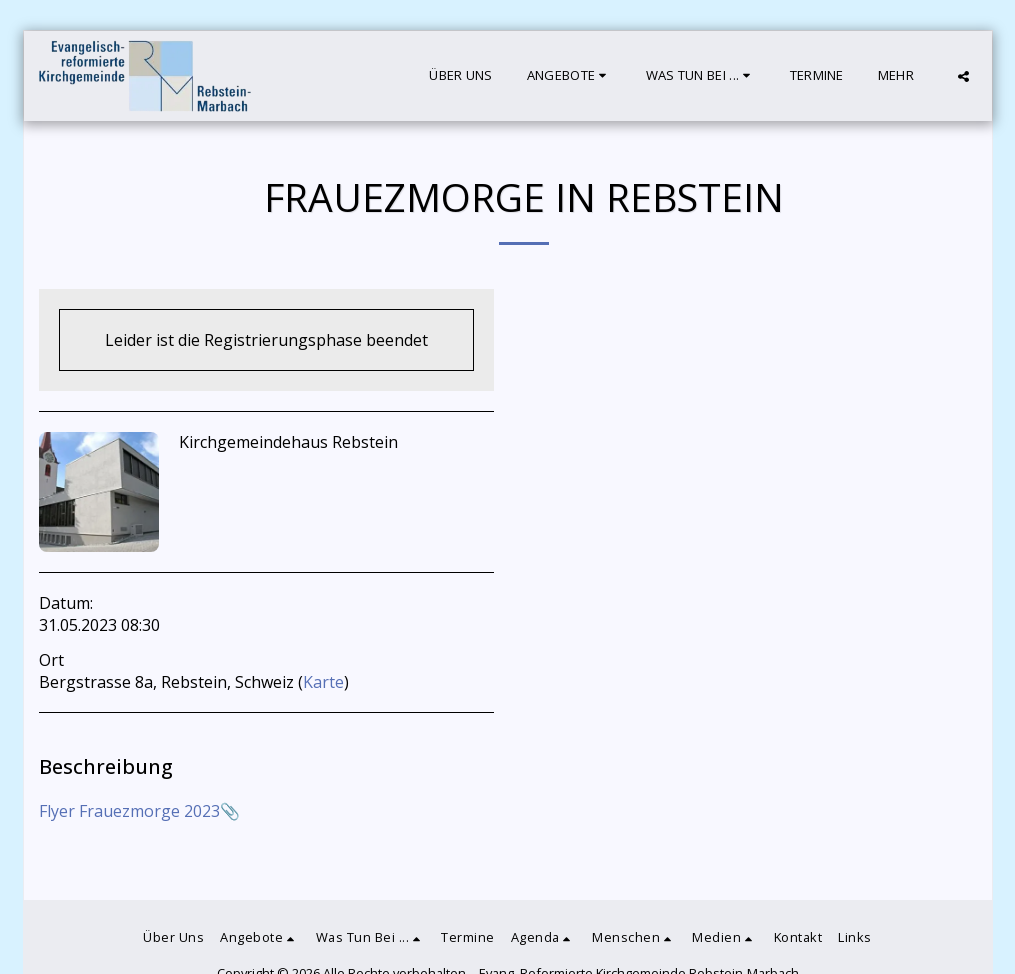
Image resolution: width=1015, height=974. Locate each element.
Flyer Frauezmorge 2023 (129, 811)
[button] (569, 76)
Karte (323, 682)
